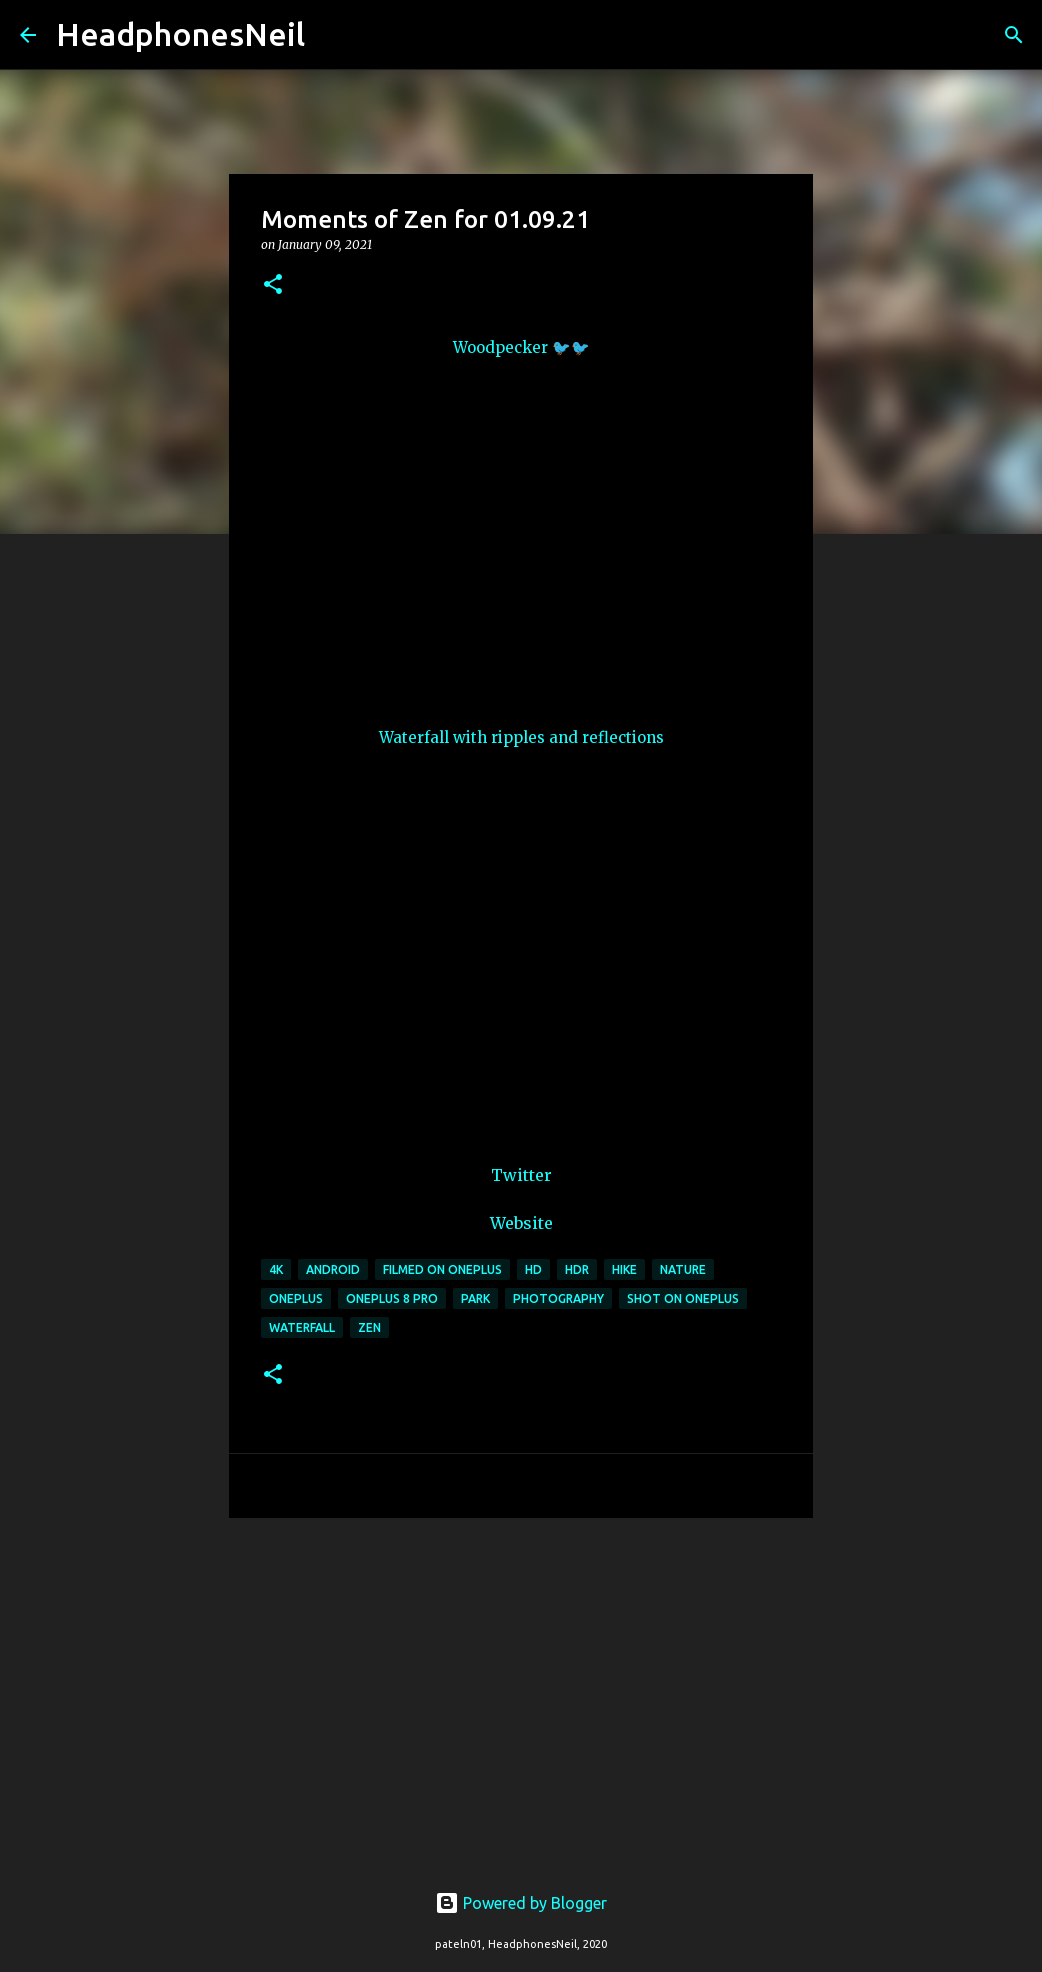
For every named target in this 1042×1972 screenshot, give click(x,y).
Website (521, 1223)
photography (558, 1298)
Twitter (521, 1175)
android (333, 1269)
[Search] (333, 35)
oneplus (296, 1298)
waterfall (302, 1327)
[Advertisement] (521, 1688)
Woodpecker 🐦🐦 (521, 347)
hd (533, 1269)
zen (369, 1327)
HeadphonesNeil (180, 34)
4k (276, 1269)
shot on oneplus (683, 1298)
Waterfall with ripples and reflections (521, 737)
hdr (577, 1269)
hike (624, 1269)
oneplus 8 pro (392, 1298)
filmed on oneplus (442, 1269)
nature (683, 1269)
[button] (273, 285)
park (475, 1298)
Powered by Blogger (521, 1903)
